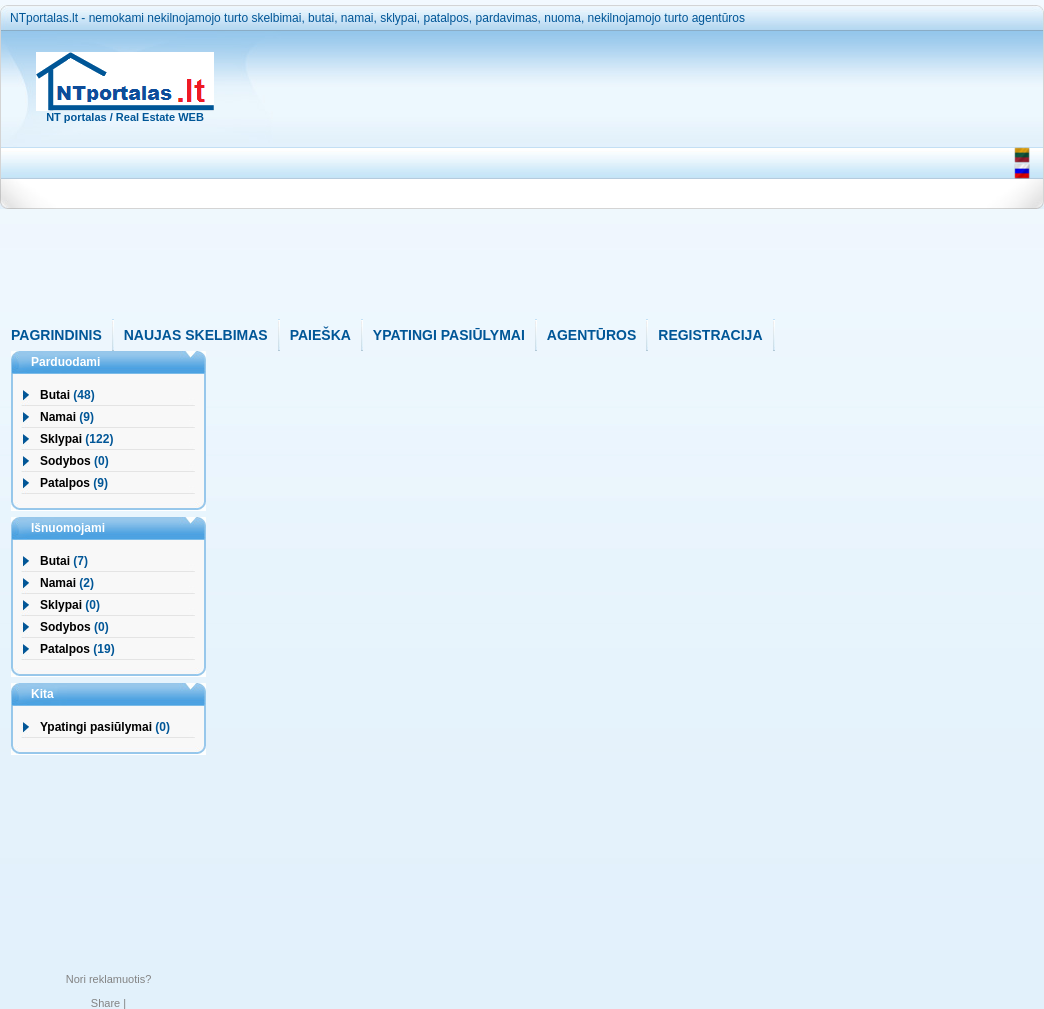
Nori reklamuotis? (109, 979)
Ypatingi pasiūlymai (96, 727)
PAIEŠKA (320, 335)
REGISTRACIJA (710, 335)
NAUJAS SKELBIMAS (196, 335)
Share (105, 1003)
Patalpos (65, 483)
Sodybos (65, 461)
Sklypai (61, 439)
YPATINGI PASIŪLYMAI (449, 335)
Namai (58, 417)
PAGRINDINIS (56, 335)
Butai (55, 395)
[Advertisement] (614, 179)
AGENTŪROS (591, 335)
